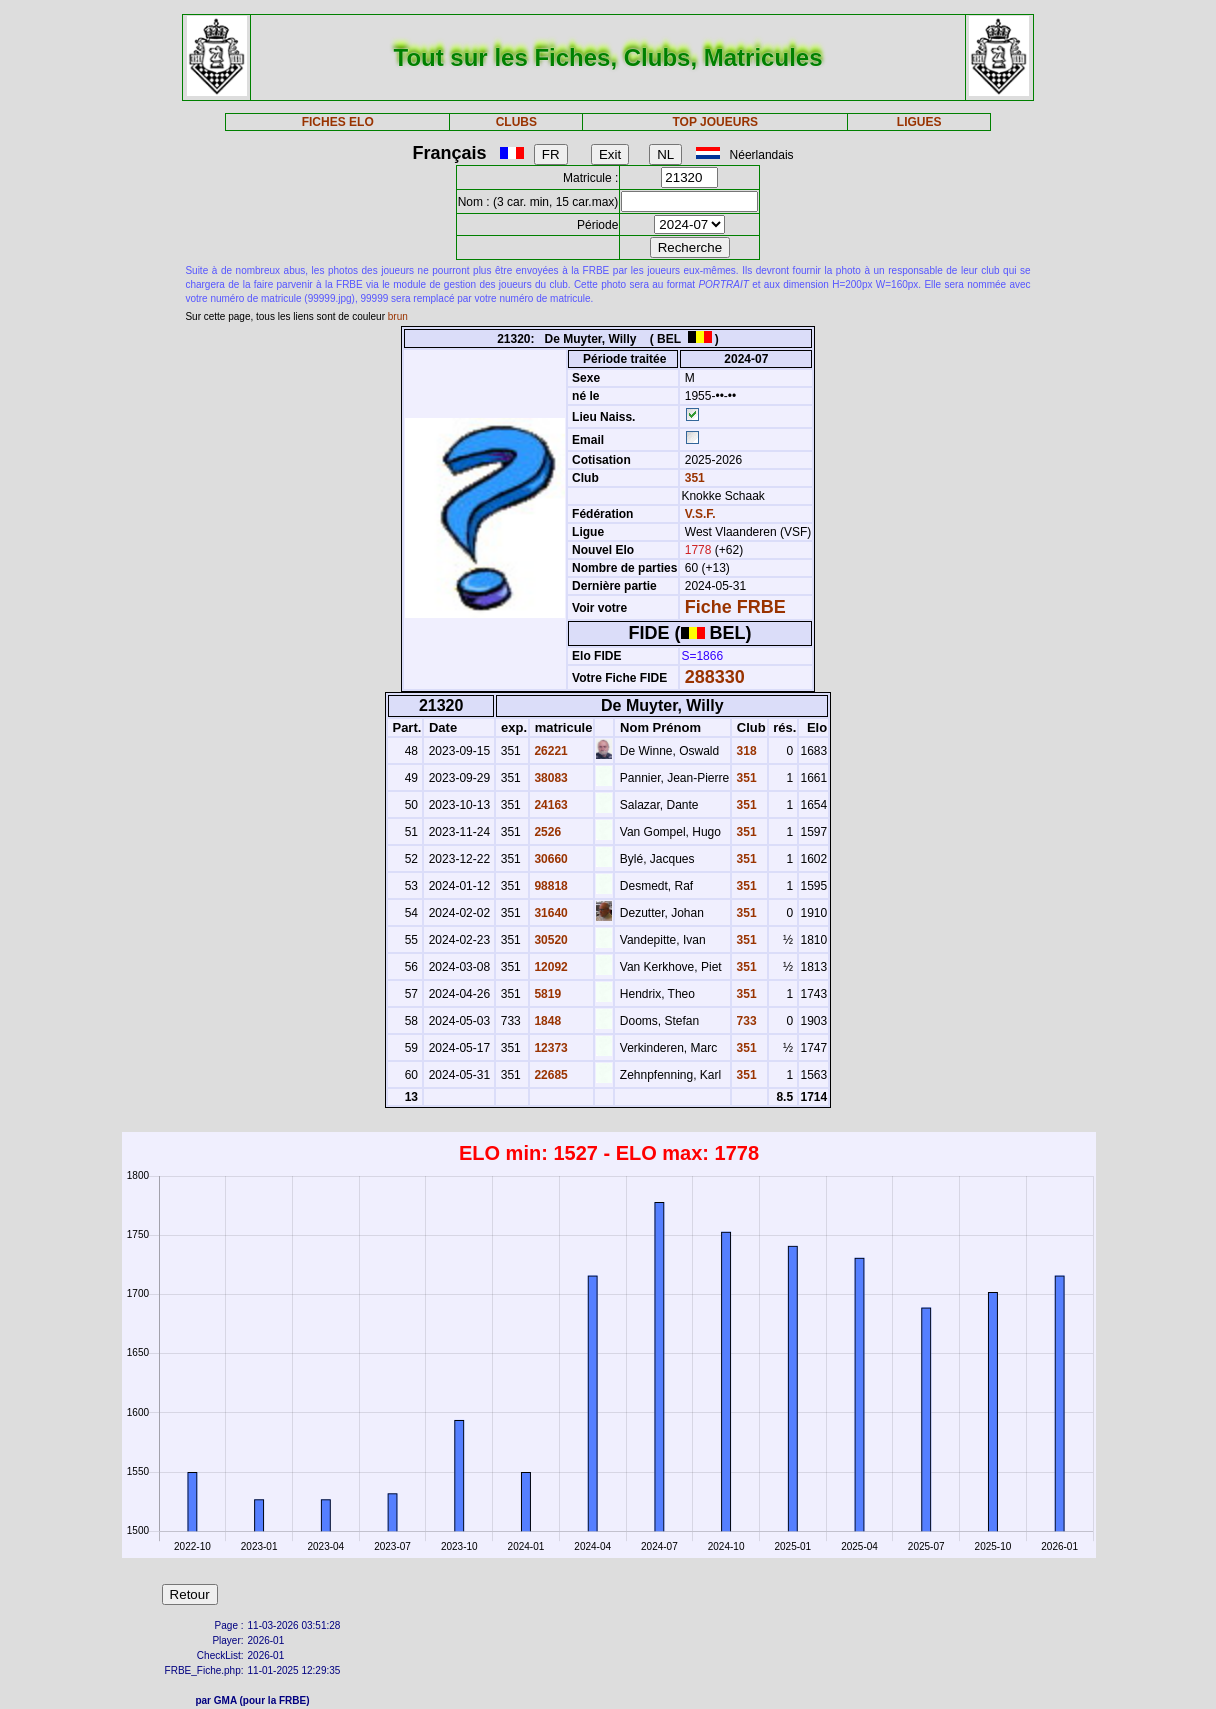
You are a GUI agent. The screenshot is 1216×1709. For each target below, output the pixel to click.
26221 (549, 751)
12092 (549, 967)
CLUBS (516, 122)
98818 (549, 886)
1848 (546, 1021)
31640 (549, 913)
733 (744, 1021)
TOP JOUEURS (715, 122)
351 (692, 478)
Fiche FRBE (735, 607)
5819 (546, 994)
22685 (549, 1075)
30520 (549, 940)
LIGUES (919, 122)
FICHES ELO (338, 122)
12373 (549, 1048)
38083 (549, 778)
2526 (546, 832)
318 (744, 751)
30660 (549, 859)
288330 (715, 677)
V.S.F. (700, 514)
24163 (549, 805)
